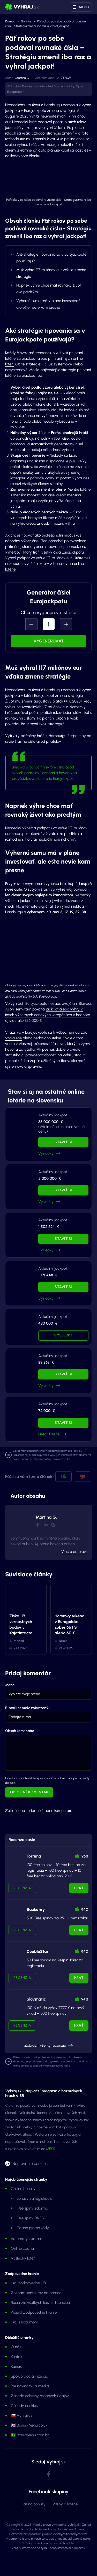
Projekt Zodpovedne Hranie (34, 2312)
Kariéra (17, 2366)
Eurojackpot (15, 92)
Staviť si (63, 1142)
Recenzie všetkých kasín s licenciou (40, 2302)
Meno (9, 1685)
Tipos (79, 86)
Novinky (26, 21)
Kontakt (17, 2356)
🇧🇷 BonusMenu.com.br (30, 2435)
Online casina (22, 2248)
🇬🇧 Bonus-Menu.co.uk (29, 2425)
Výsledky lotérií (23, 2258)
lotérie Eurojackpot (20, 358)
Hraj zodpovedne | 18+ (29, 2283)
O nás (16, 2347)
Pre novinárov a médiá (30, 2386)
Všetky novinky (64, 86)
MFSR (50, 2149)
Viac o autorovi (74, 1551)
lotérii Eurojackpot (39, 695)
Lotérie (16, 86)
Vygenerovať (48, 641)
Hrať (79, 1888)
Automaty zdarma (26, 2238)
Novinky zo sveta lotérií (37, 86)
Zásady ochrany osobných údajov (40, 2396)
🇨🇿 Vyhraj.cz (22, 2415)
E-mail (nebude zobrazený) (27, 1708)
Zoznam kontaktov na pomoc (36, 2292)
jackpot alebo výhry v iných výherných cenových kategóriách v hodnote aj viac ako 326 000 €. (47, 1015)
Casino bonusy (23, 2188)
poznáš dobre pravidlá (61, 1049)
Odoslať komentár (29, 1792)
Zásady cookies (24, 2405)
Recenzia (22, 1888)
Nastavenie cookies (30, 2163)
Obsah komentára (19, 1731)
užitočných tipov (55, 1060)
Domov (10, 21)
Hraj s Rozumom (24, 2322)
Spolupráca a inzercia (29, 2376)
